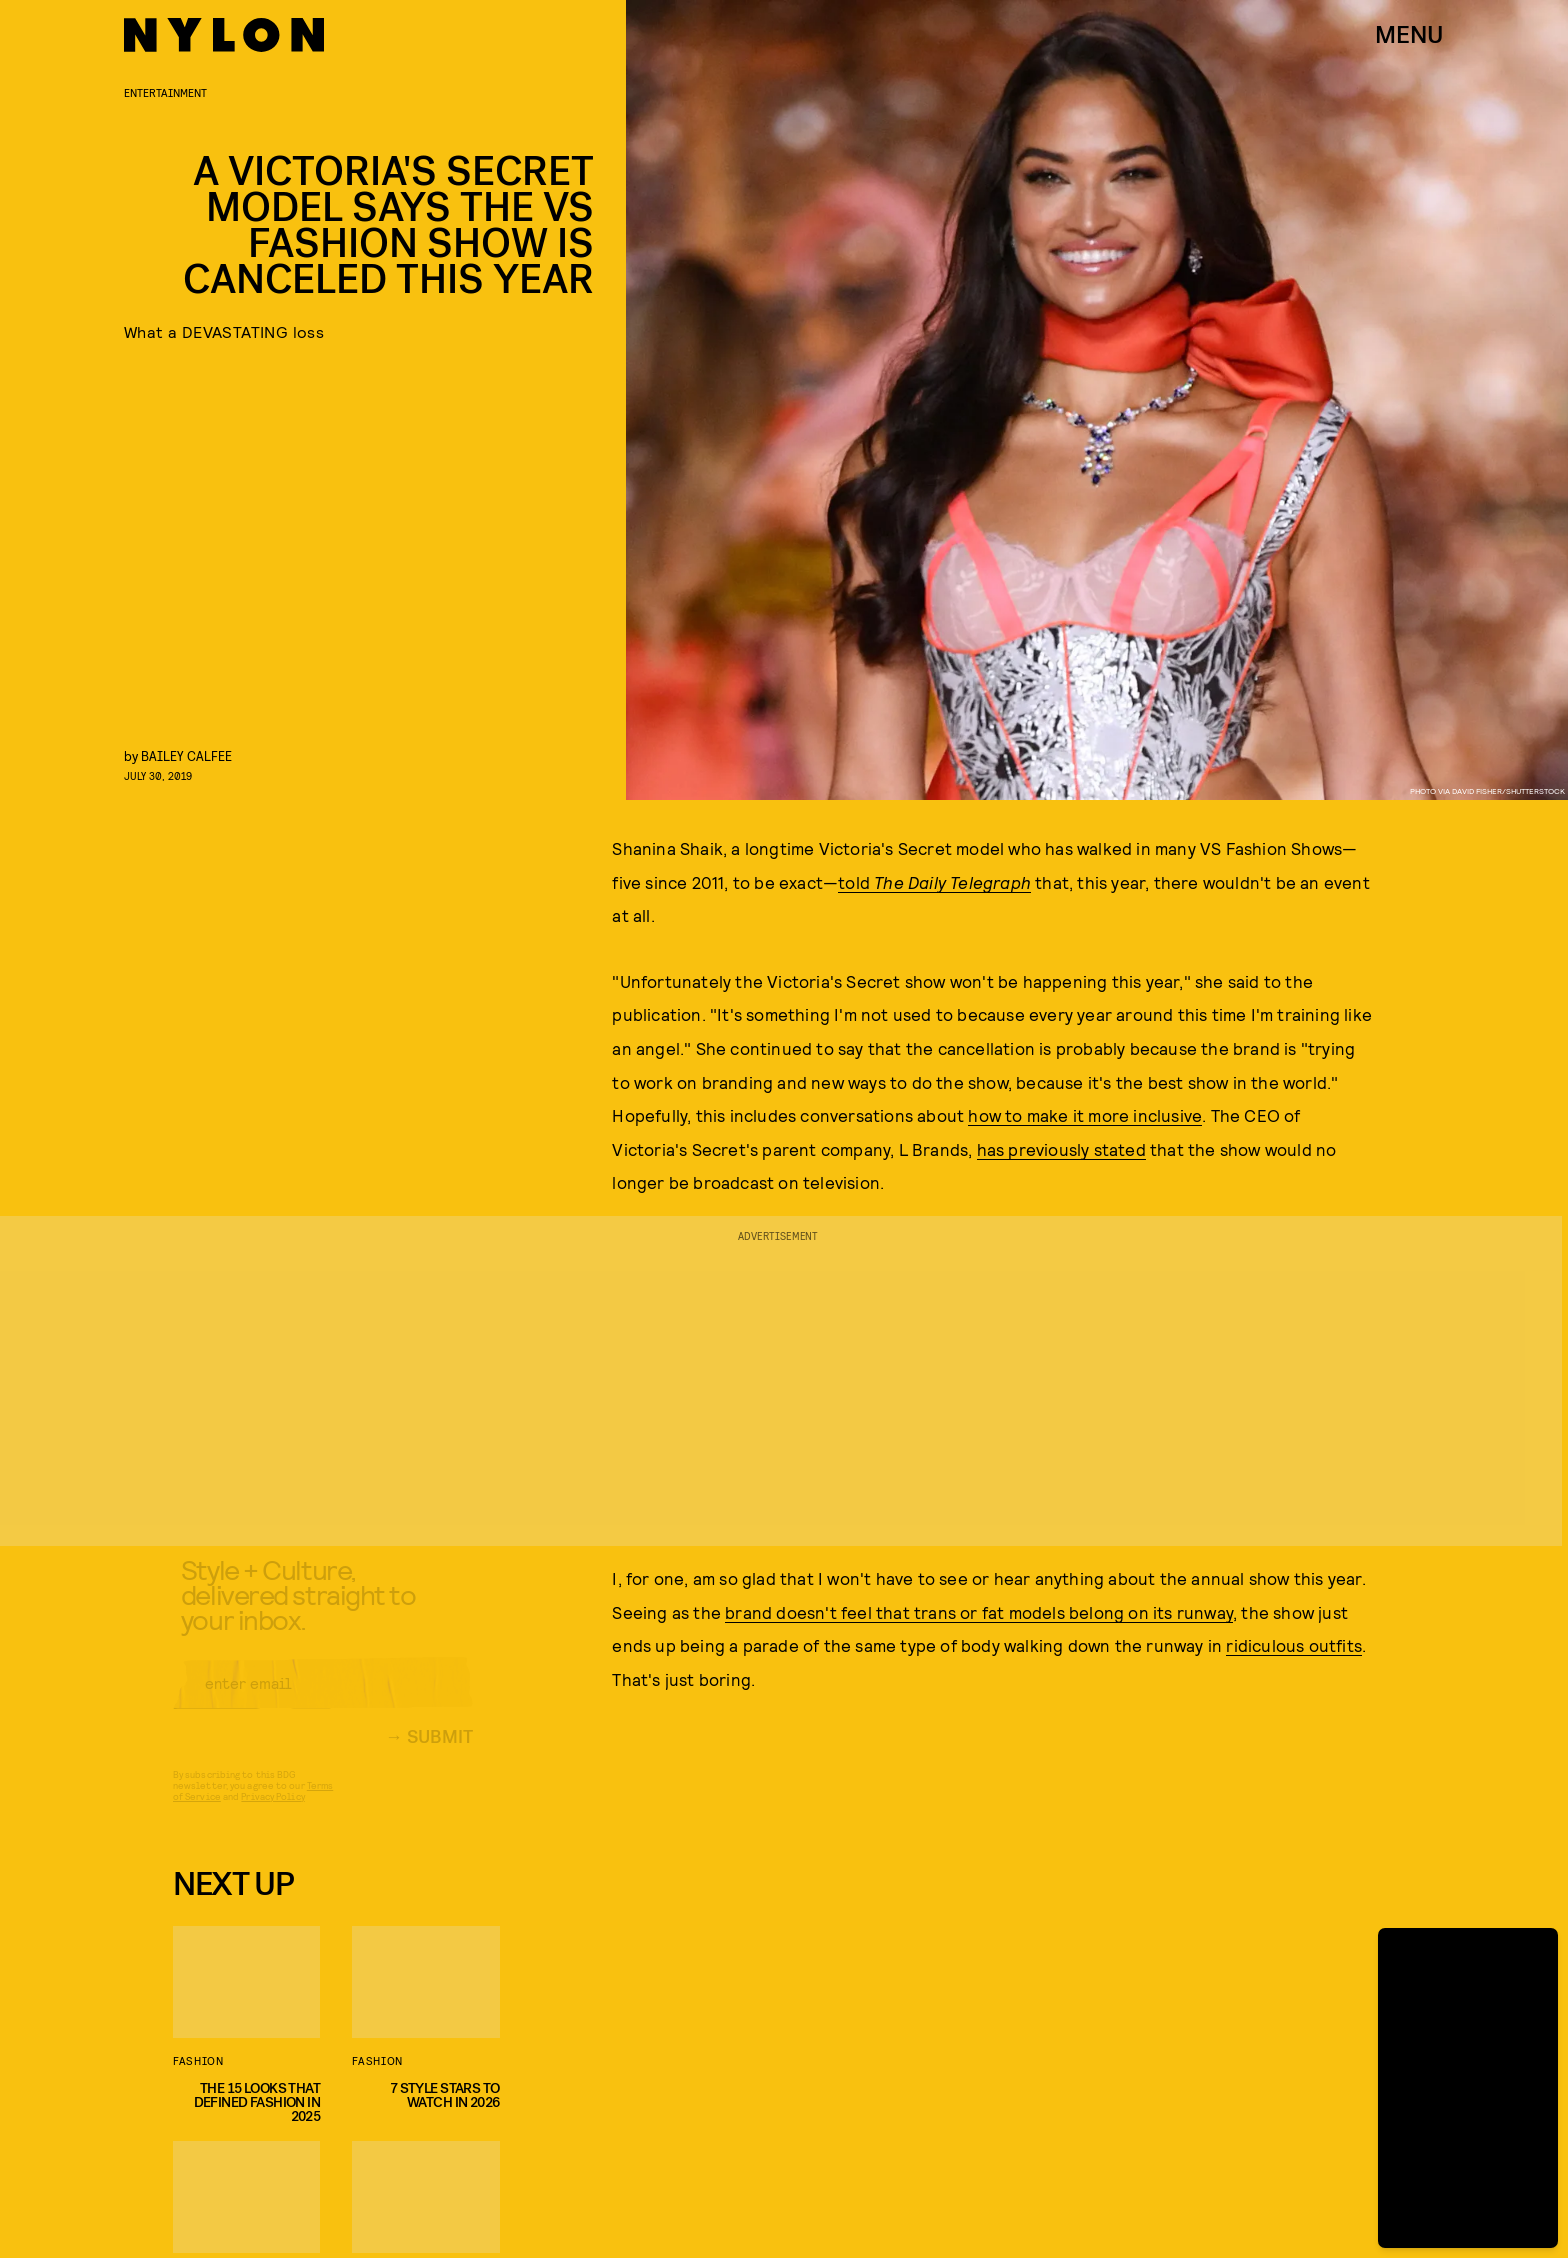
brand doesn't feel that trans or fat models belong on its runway (979, 1612)
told (934, 882)
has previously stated (1061, 1149)
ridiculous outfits (1294, 1645)
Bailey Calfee (186, 755)
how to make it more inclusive (1085, 1115)
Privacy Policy (272, 1813)
